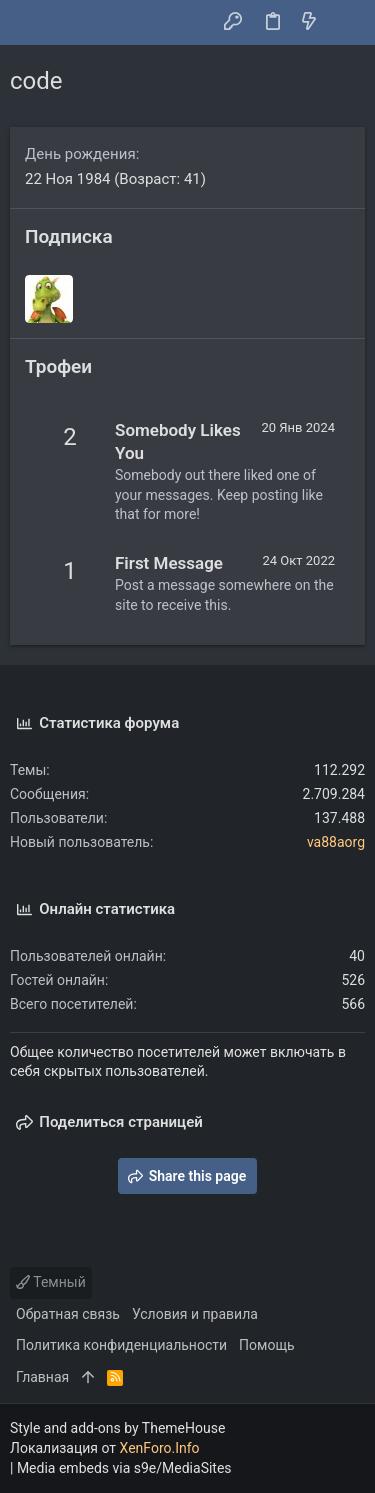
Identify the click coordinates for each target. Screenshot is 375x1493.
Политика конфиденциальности (121, 1345)
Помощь (267, 1345)
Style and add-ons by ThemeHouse (117, 1428)
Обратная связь (68, 1314)
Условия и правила (195, 1314)
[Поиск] (345, 23)
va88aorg (336, 842)
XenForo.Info (160, 1448)
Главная (42, 1377)
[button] (30, 23)
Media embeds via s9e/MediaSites (124, 1468)
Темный (51, 1282)
